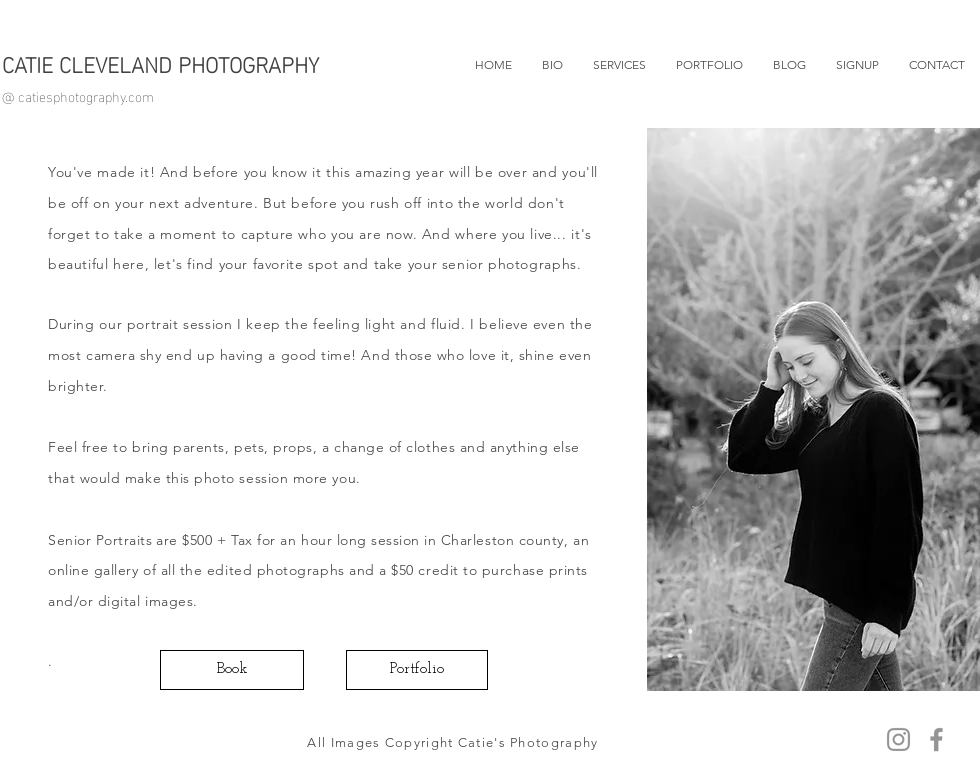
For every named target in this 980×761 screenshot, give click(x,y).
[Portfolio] (417, 670)
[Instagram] (898, 739)
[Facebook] (936, 739)
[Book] (232, 670)
